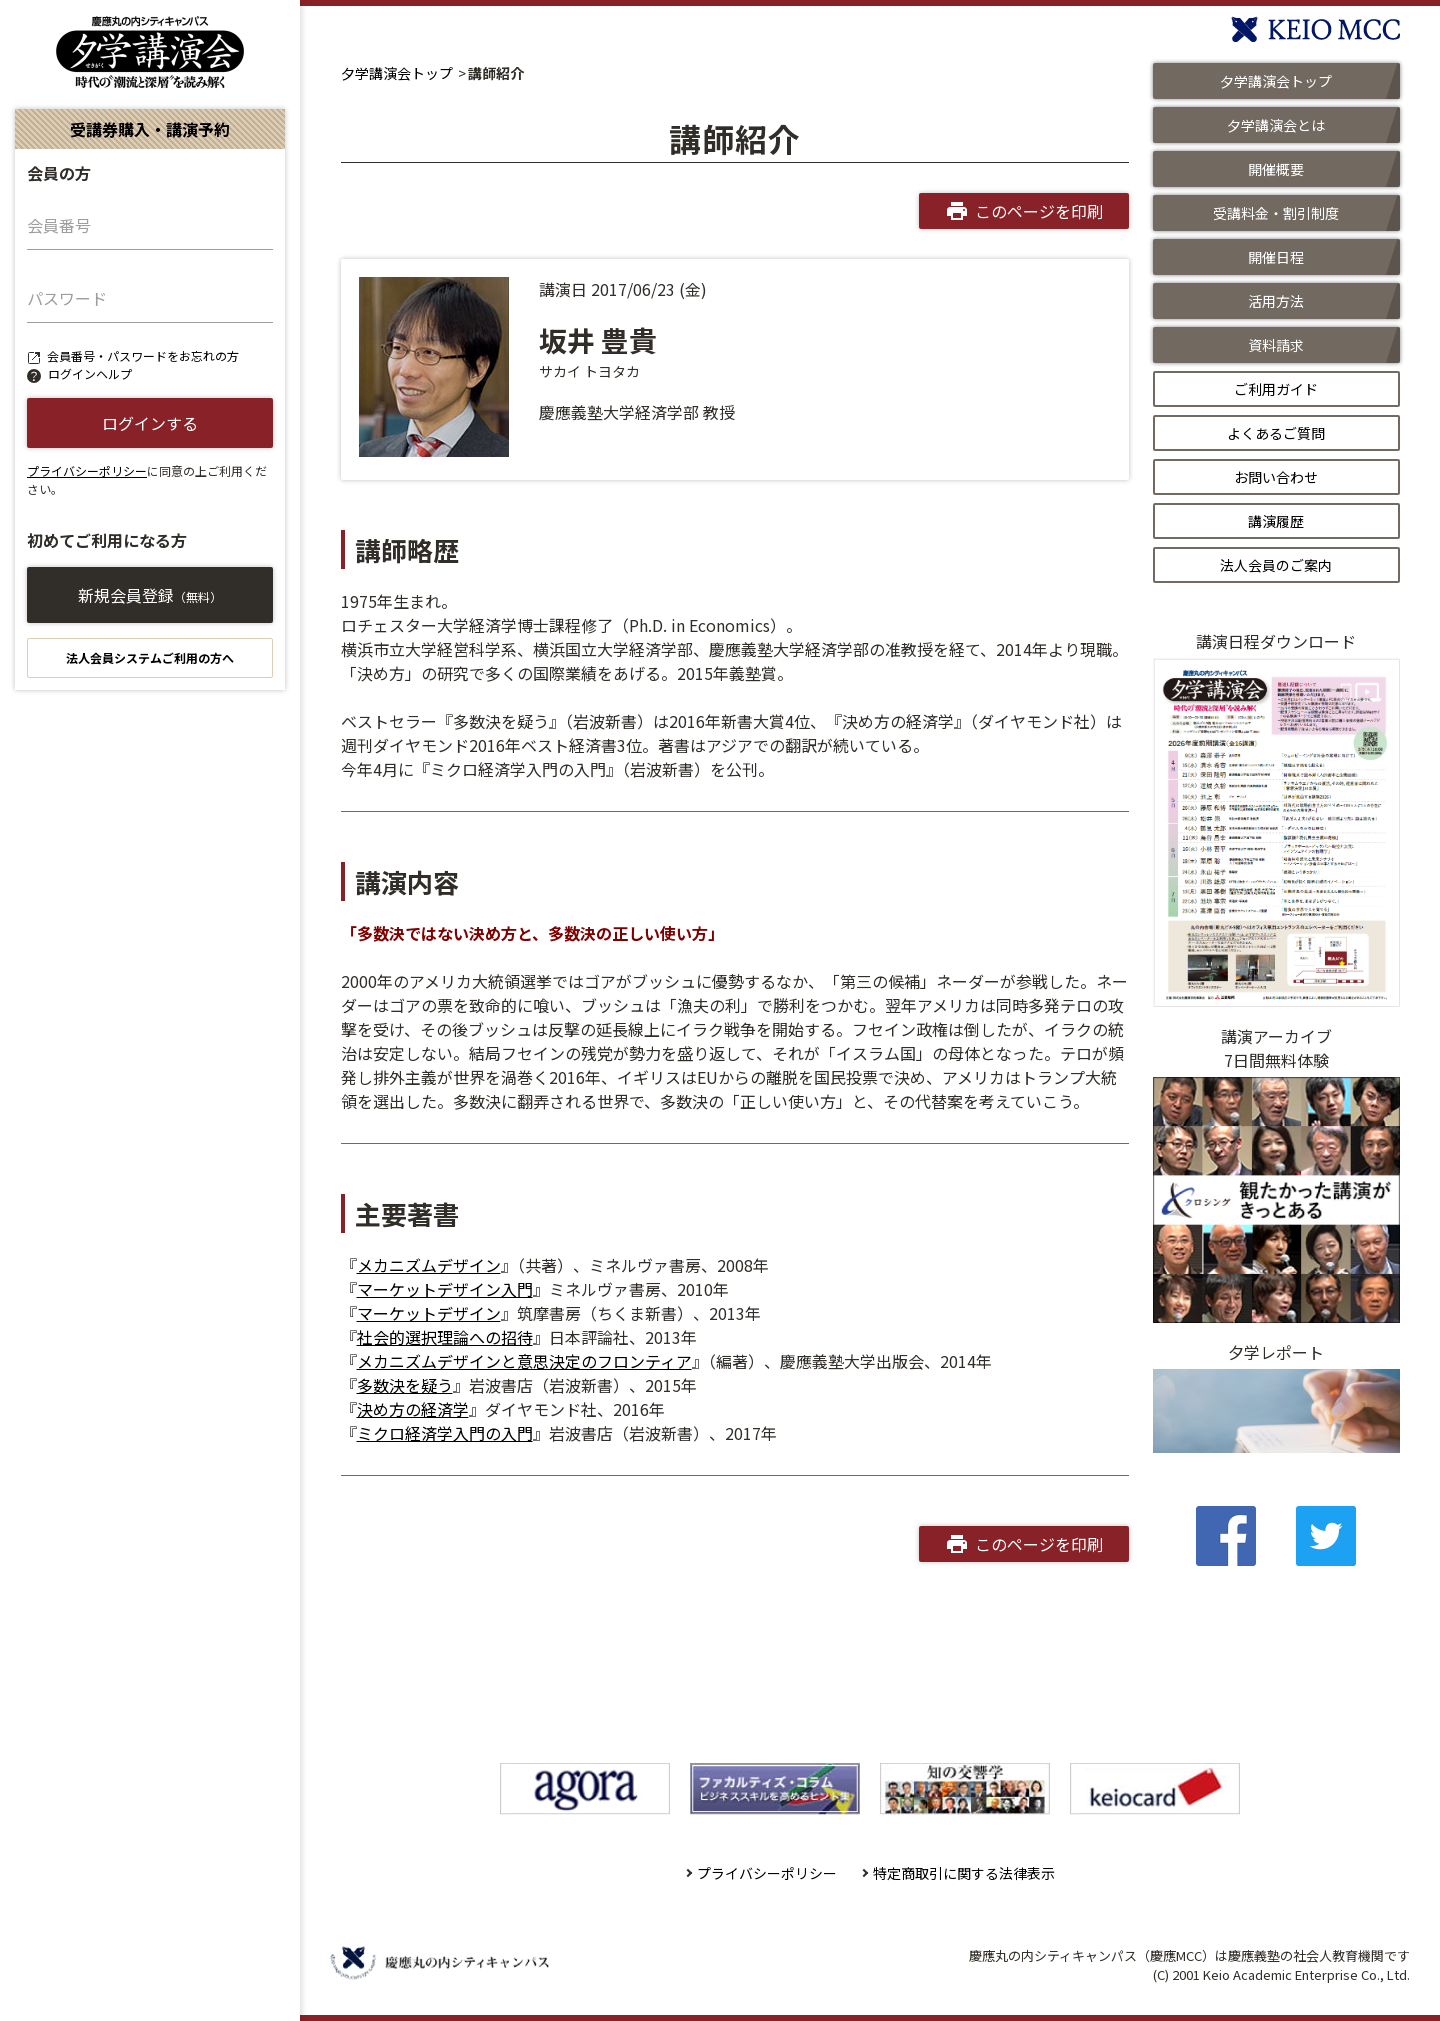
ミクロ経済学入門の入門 (445, 1433)
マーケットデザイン (429, 1313)
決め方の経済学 (413, 1409)
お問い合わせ (1276, 477)
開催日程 (1276, 257)
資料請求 (1276, 345)
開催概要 (1276, 169)
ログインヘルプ (90, 373)
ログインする (150, 423)
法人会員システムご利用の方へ (150, 657)
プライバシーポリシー (87, 470)
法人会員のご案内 (1276, 565)
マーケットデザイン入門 (445, 1289)
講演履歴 (1276, 521)
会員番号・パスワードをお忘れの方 (143, 355)
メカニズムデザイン (429, 1265)
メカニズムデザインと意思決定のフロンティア (524, 1361)
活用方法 (1276, 301)
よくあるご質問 (1276, 433)
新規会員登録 (150, 595)
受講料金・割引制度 (1276, 213)
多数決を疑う (405, 1385)
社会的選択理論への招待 (445, 1337)
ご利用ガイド (1276, 389)
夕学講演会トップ (397, 73)
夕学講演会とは (1276, 125)
